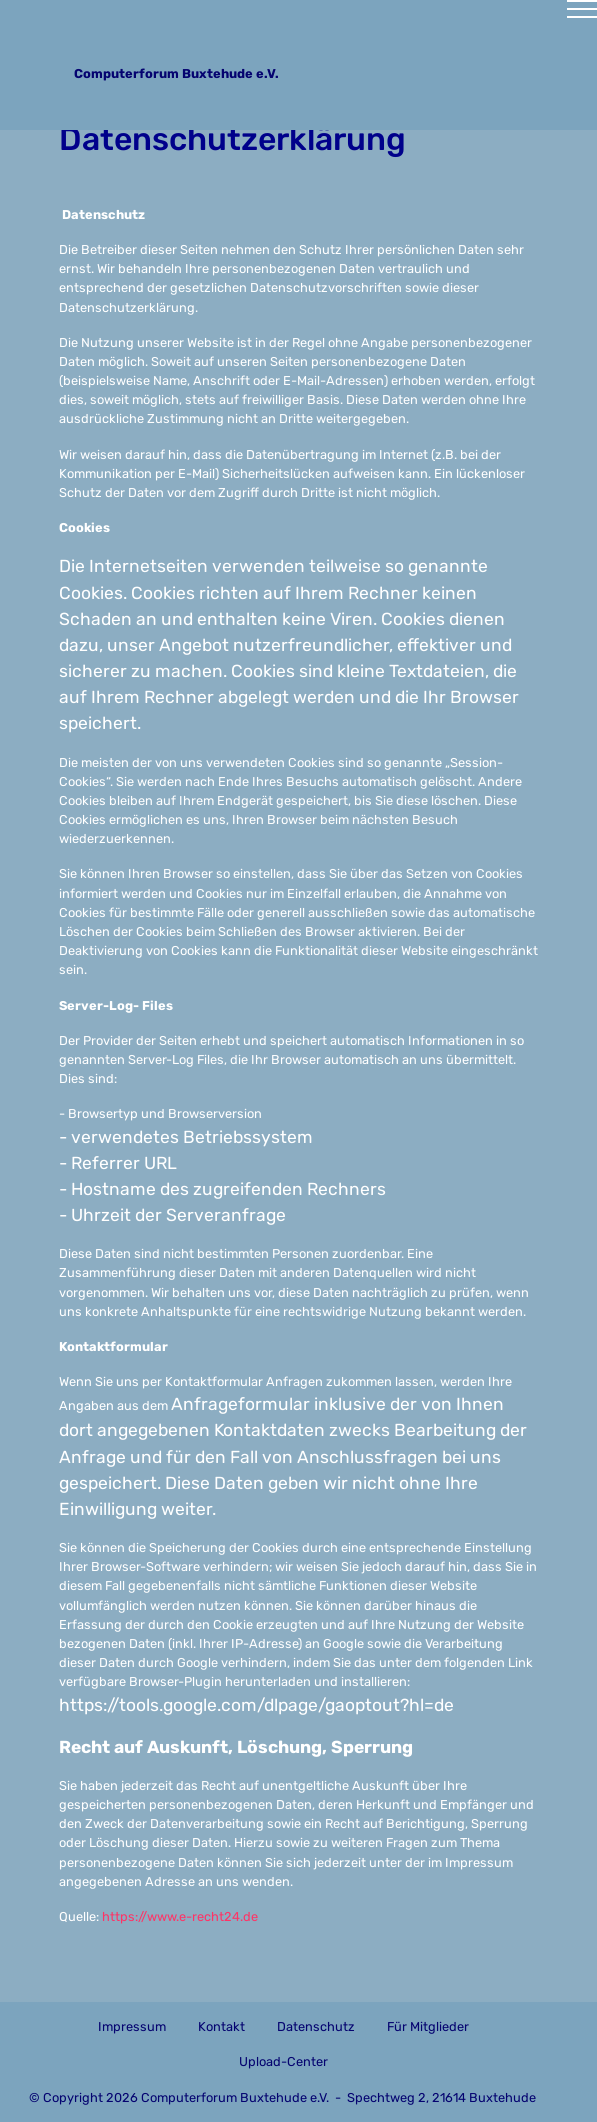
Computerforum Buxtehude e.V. (185, 73)
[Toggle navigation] (298, 17)
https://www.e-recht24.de (180, 1916)
